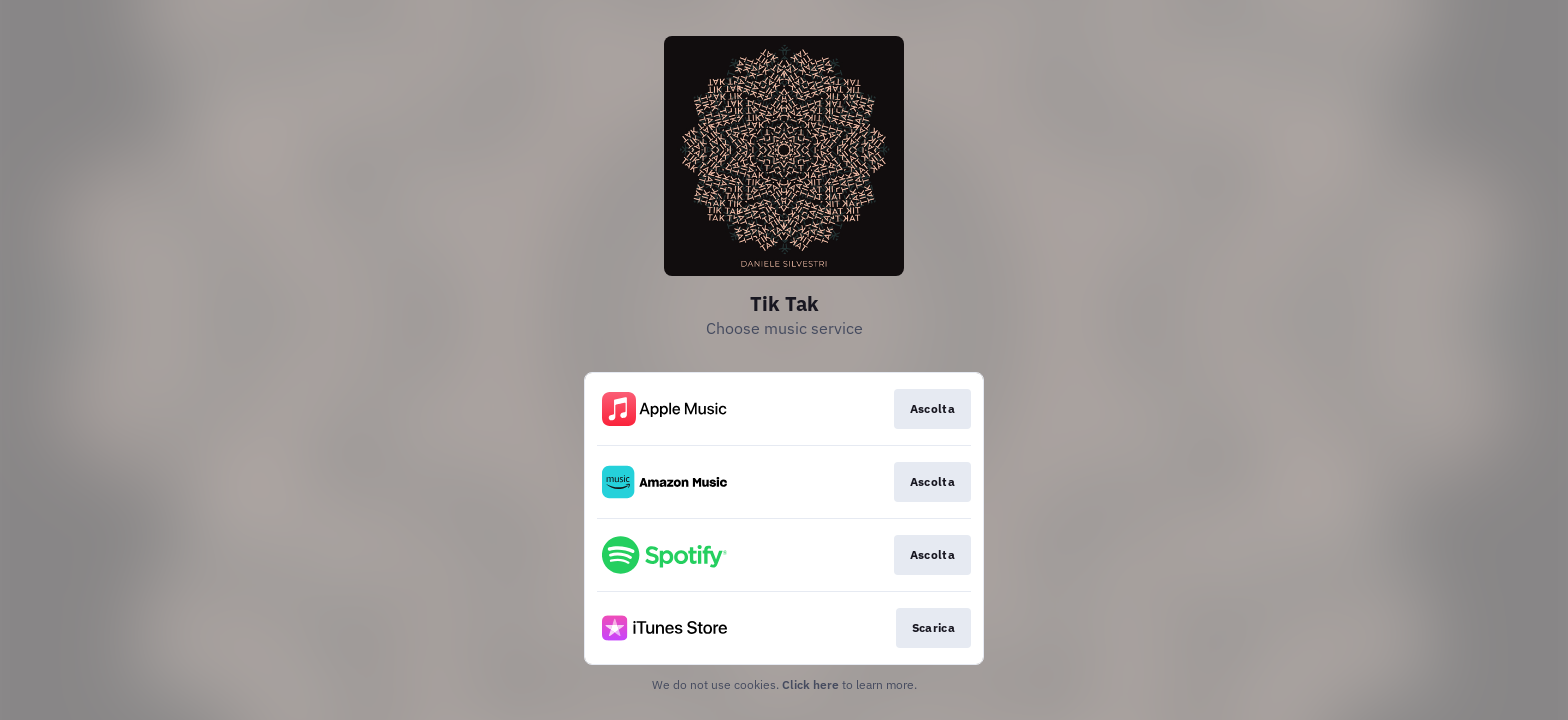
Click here (810, 684)
